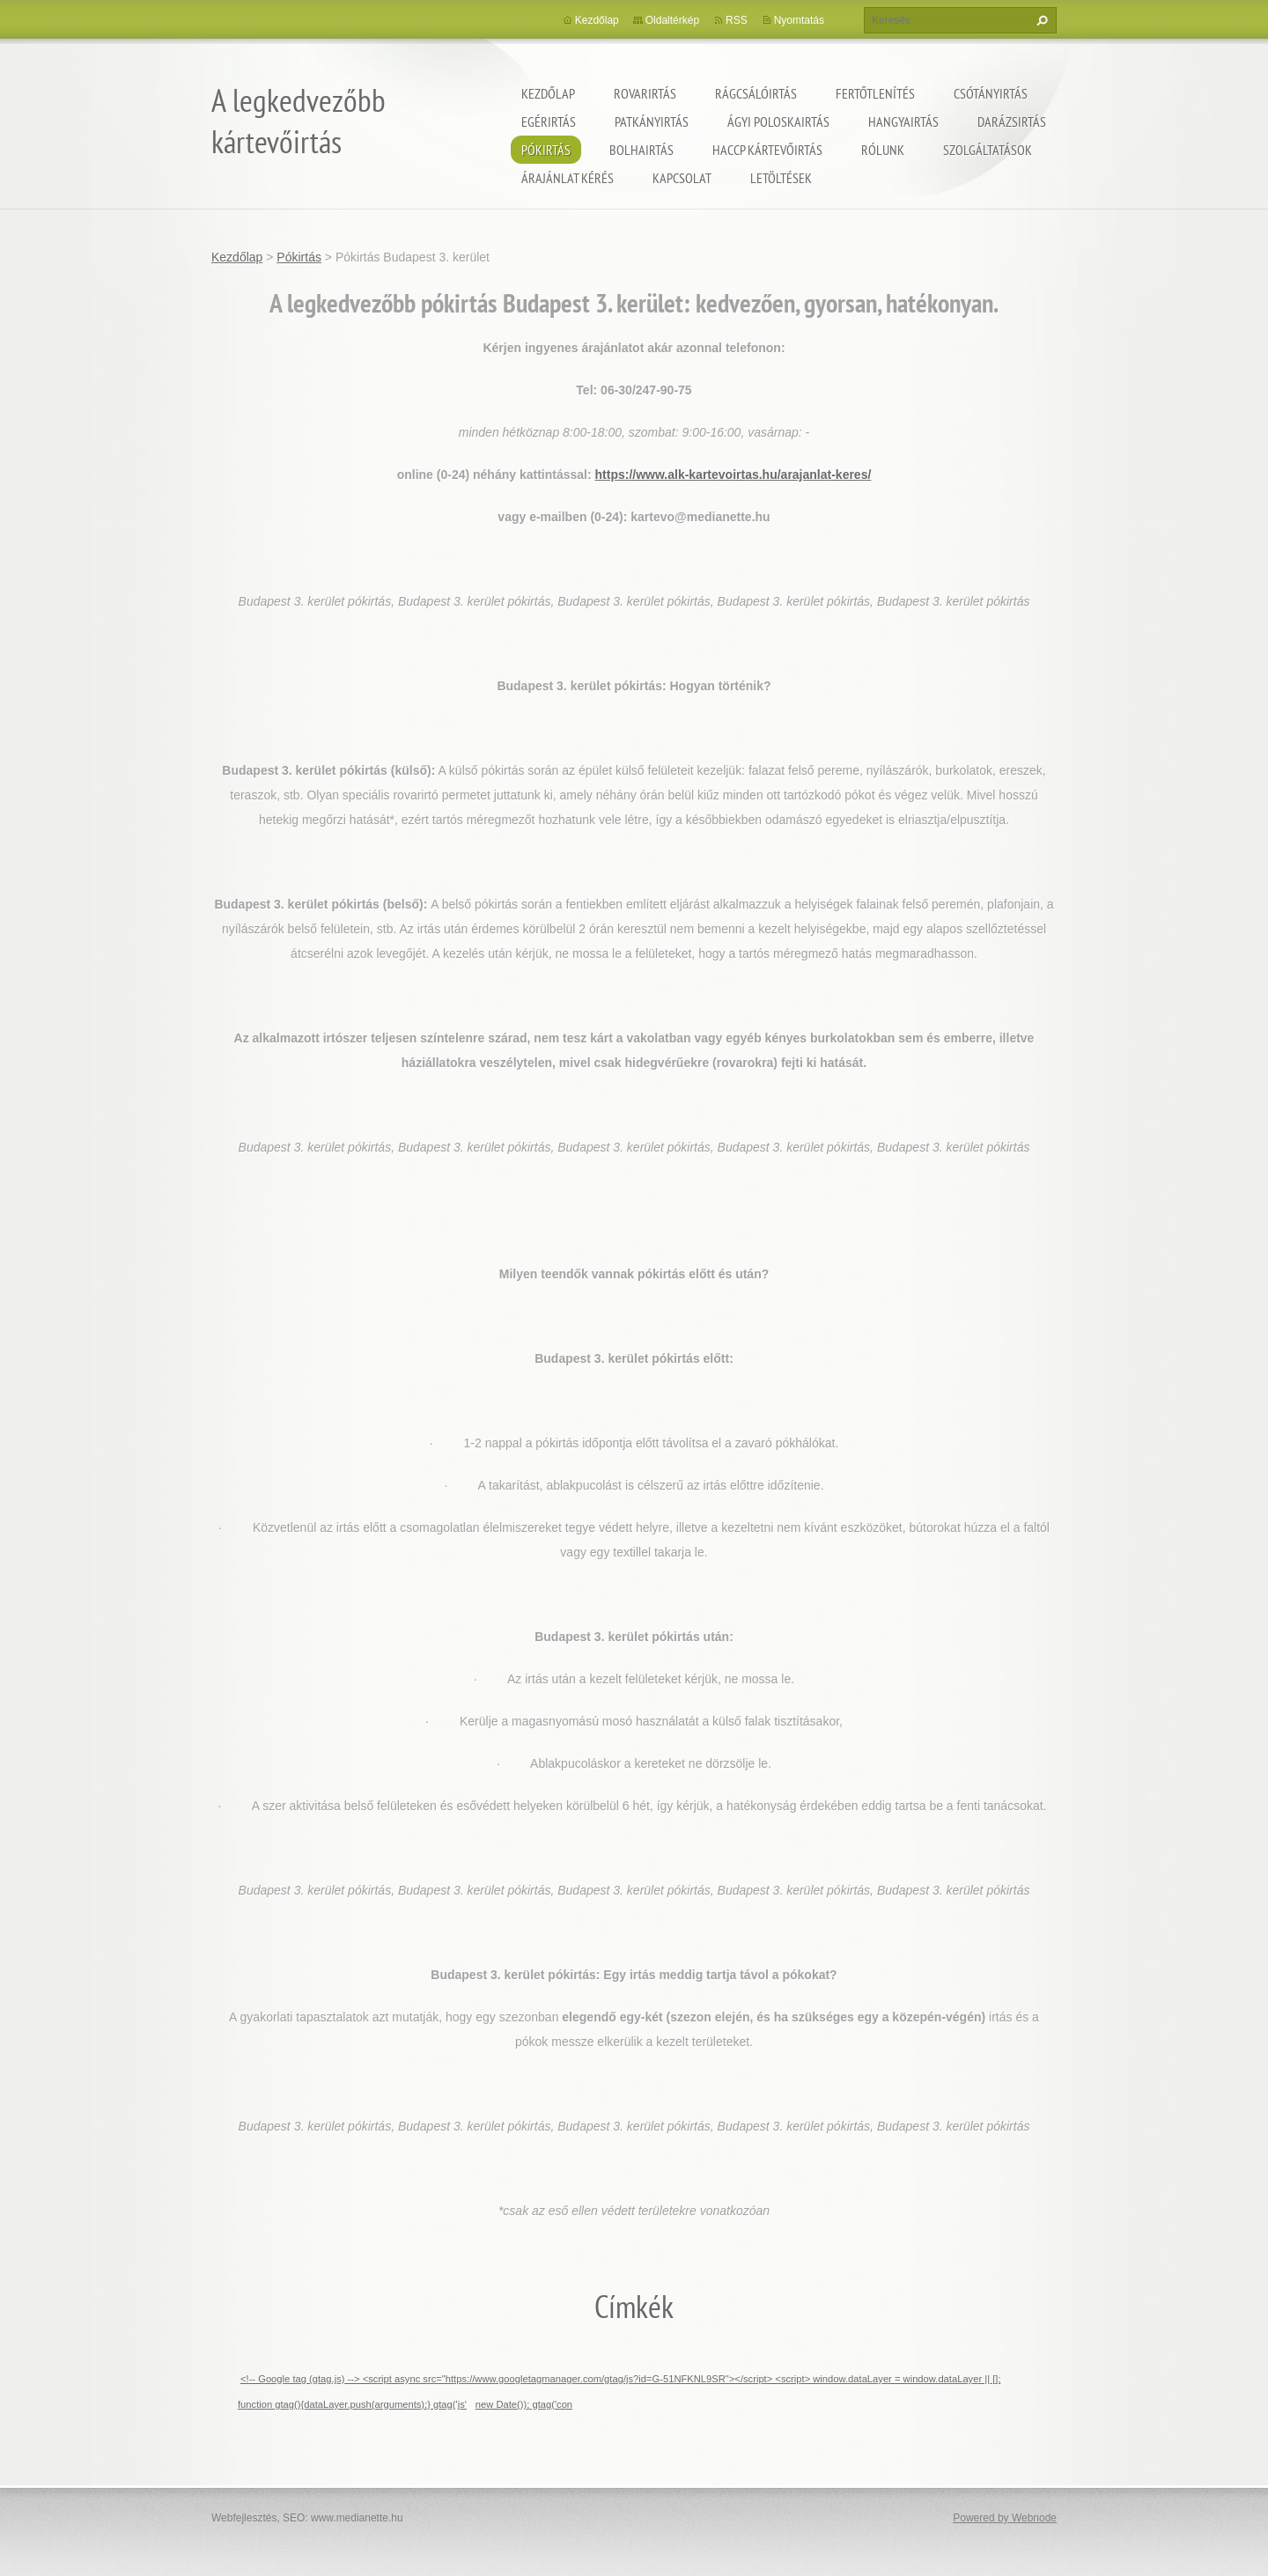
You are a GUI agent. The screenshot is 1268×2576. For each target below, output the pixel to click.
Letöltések (781, 178)
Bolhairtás (641, 149)
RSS (737, 20)
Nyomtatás (799, 20)
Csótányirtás (991, 93)
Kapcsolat (681, 178)
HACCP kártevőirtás (767, 149)
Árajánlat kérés (567, 178)
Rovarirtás (645, 93)
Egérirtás (548, 121)
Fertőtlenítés (875, 93)
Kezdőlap (548, 93)
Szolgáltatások (987, 149)
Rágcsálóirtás (756, 93)
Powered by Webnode (1005, 2518)
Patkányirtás (652, 121)
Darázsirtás (1011, 121)
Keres (1040, 20)
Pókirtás (546, 149)
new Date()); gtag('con (524, 2404)
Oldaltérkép (672, 20)
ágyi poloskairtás (778, 121)
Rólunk (882, 149)
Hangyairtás (903, 121)
